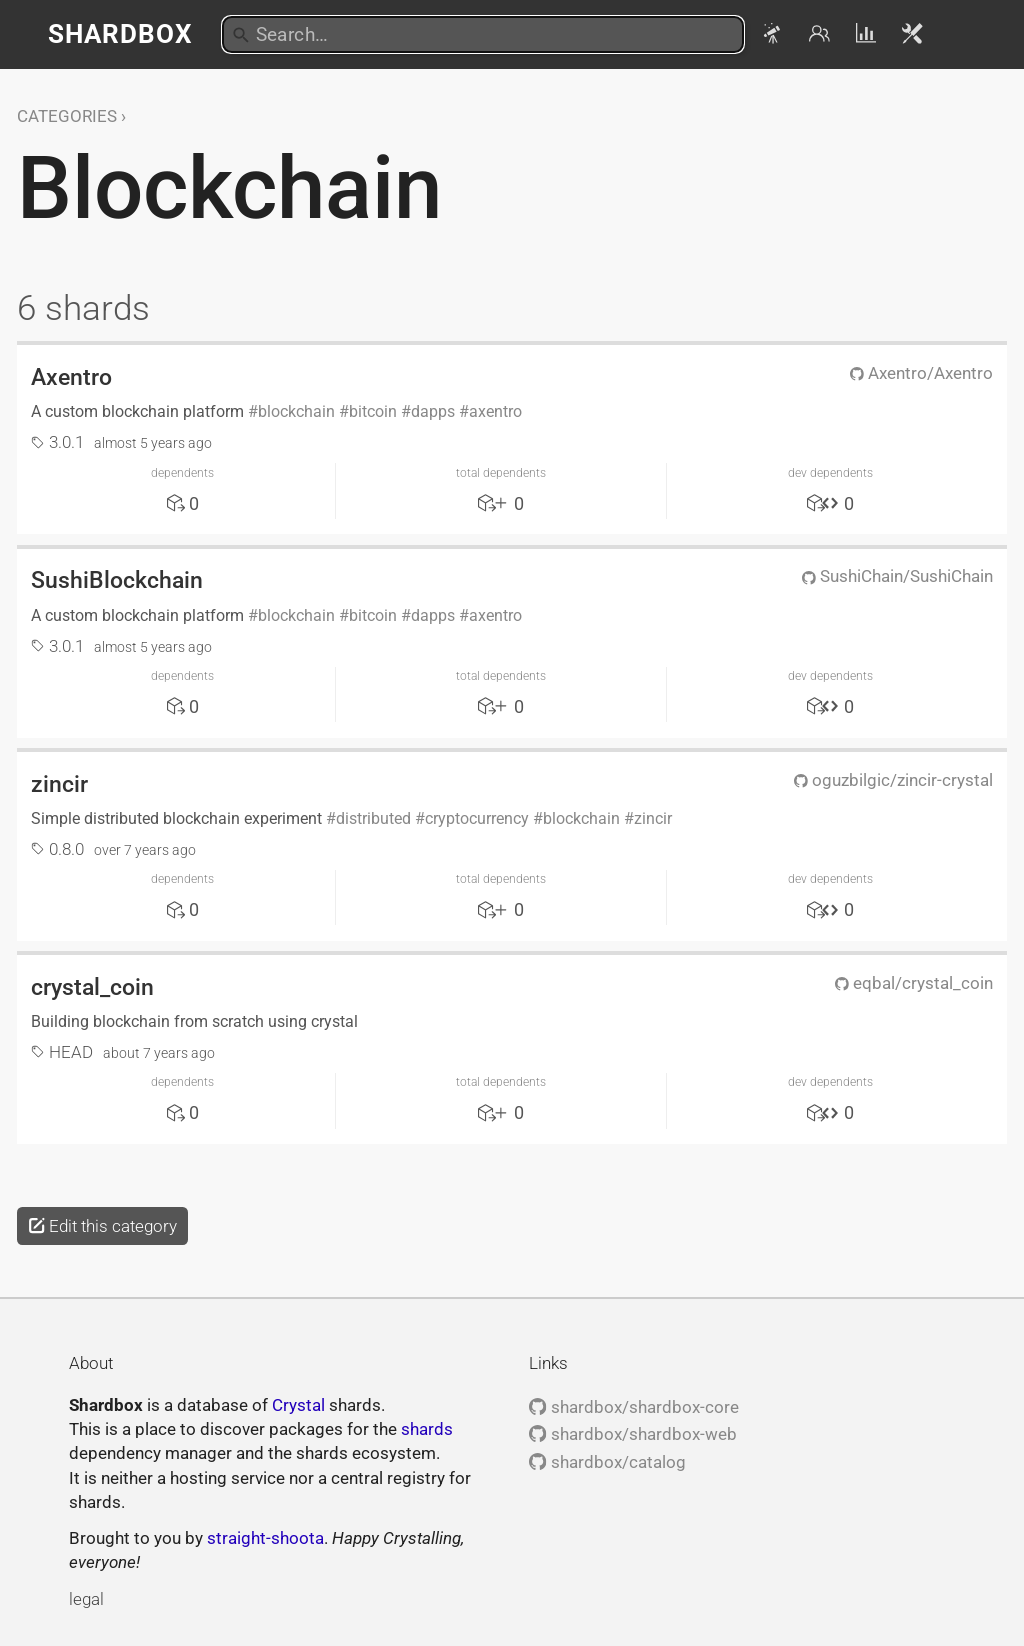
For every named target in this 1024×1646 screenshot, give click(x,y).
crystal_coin (92, 987)
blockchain (296, 411)
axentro (495, 411)
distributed (373, 818)
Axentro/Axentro (921, 373)
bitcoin (373, 411)
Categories (67, 116)
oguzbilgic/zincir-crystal (893, 780)
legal (86, 1599)
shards (427, 1429)
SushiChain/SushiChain (897, 576)
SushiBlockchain (117, 580)
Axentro (71, 377)
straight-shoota (265, 1538)
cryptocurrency (477, 818)
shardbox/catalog (607, 1462)
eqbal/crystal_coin (914, 983)
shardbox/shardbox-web (632, 1434)
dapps (433, 411)
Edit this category (102, 1226)
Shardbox (120, 34)
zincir (59, 784)
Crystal (298, 1405)
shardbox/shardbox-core (633, 1407)
